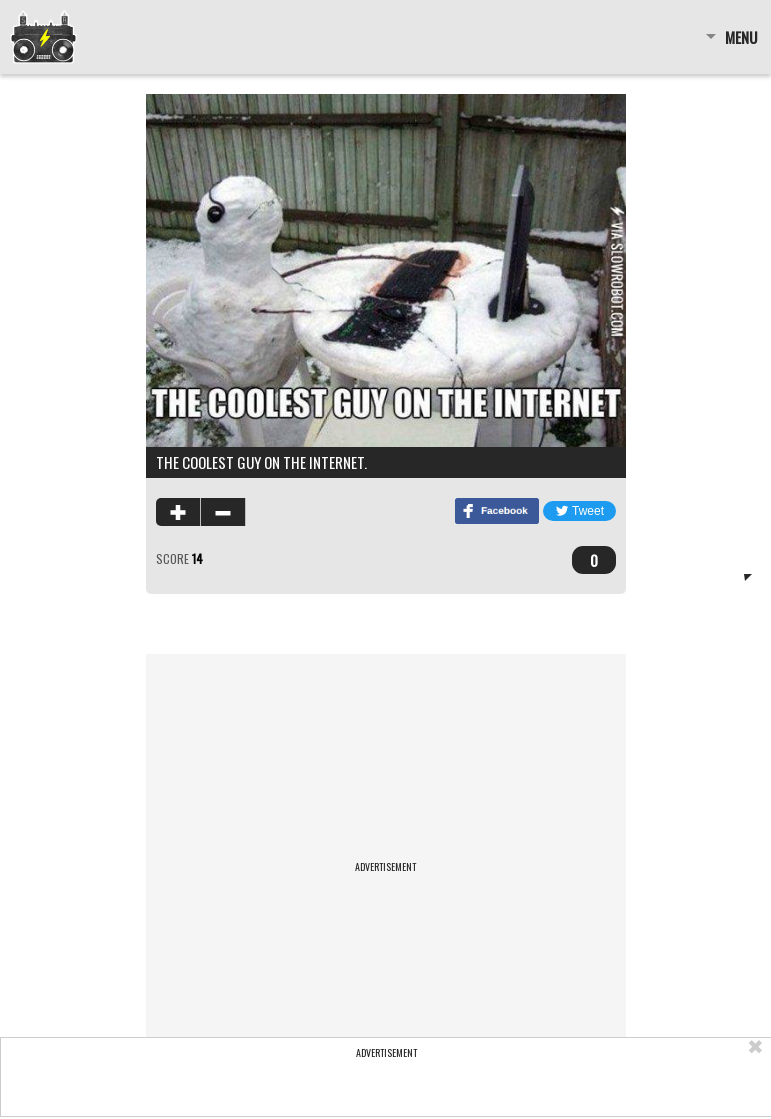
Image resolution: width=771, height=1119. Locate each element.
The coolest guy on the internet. (261, 462)
